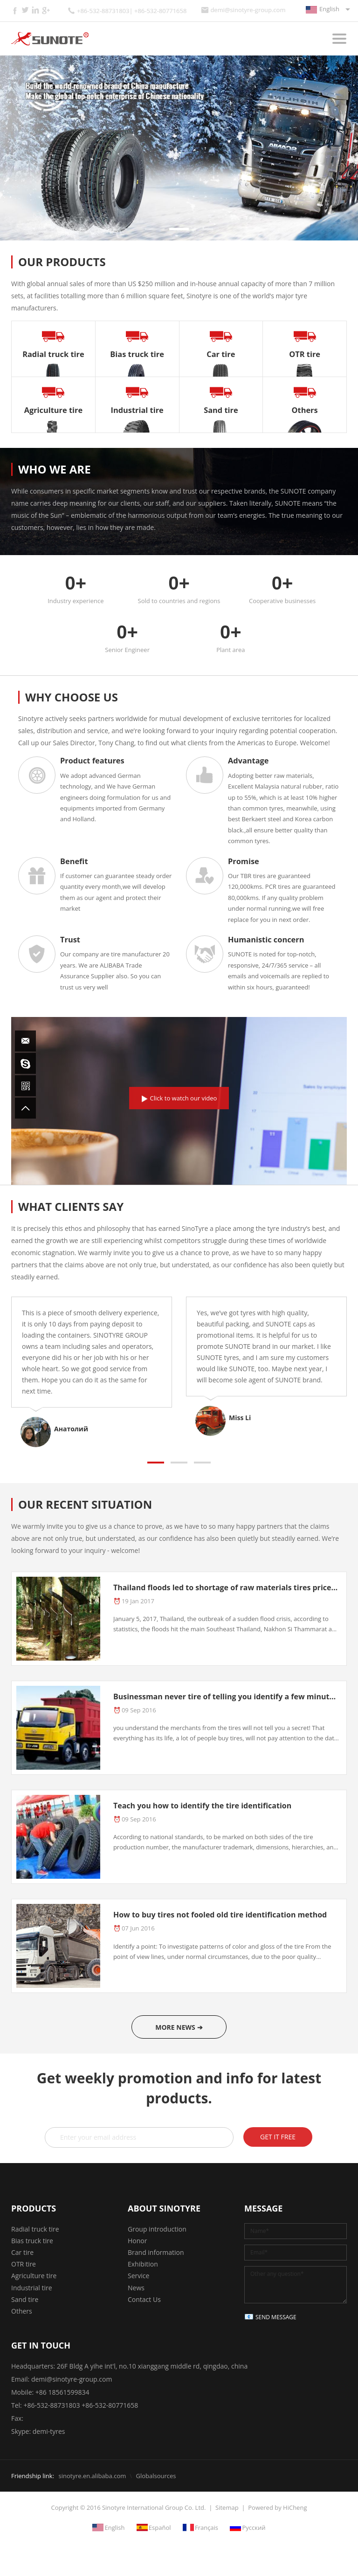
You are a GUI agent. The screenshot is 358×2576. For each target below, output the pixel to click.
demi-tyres (49, 2431)
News (136, 2287)
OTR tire (23, 2264)
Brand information (156, 2252)
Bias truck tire (32, 2240)
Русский (253, 2527)
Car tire (22, 2252)
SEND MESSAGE (275, 2317)
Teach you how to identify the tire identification (202, 1805)
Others (21, 2311)
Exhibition (143, 2264)
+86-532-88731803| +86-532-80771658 (131, 11)
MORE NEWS (175, 2027)
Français (206, 2527)
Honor (137, 2240)
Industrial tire (31, 2287)
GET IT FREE (278, 2136)
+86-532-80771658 (110, 2405)
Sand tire (24, 2299)
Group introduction (157, 2229)
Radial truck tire (35, 2229)
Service (138, 2275)
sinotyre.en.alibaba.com (92, 2476)
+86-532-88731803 (51, 2405)
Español (160, 2527)
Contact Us (144, 2299)
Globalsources (156, 2476)
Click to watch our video (183, 1098)
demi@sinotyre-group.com (247, 10)
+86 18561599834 (62, 2392)
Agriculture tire (33, 2275)
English (329, 9)
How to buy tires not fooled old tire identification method (220, 1915)
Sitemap (227, 2507)
